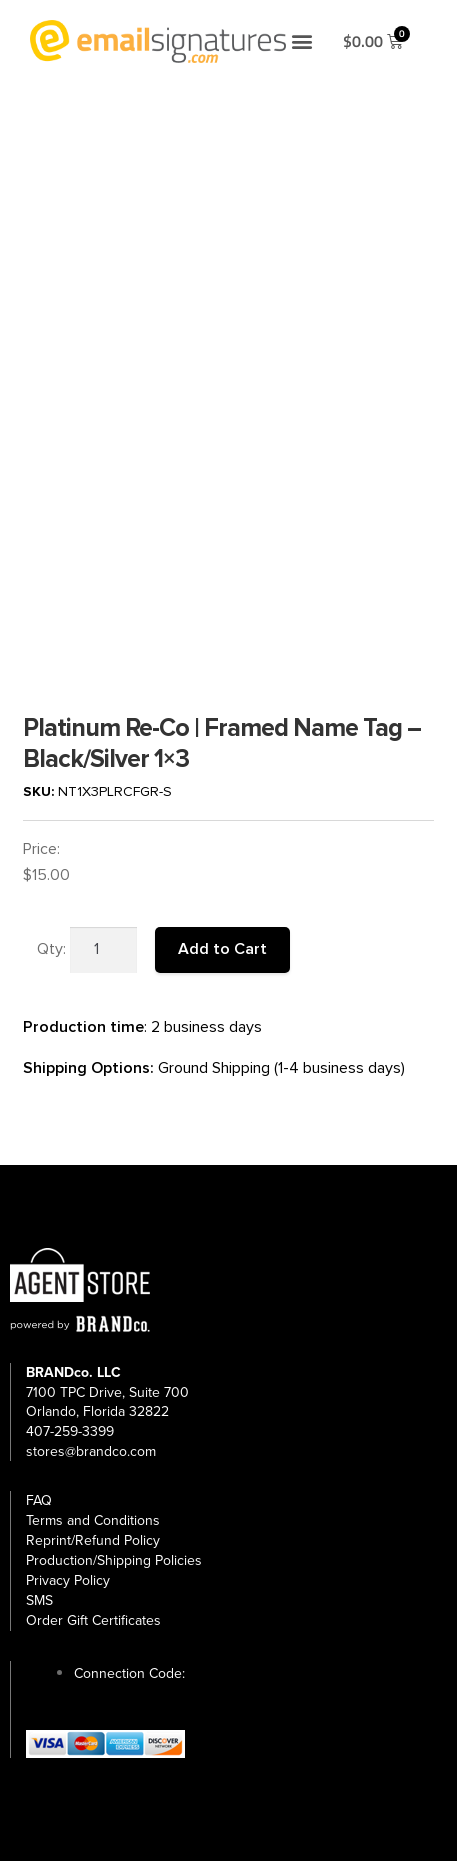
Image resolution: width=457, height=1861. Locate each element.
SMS (39, 1600)
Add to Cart (222, 949)
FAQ (39, 1500)
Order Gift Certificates (93, 1620)
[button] (302, 41)
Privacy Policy (68, 1580)
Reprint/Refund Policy (93, 1540)
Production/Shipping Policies (114, 1560)
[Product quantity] (104, 950)
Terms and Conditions (93, 1520)
